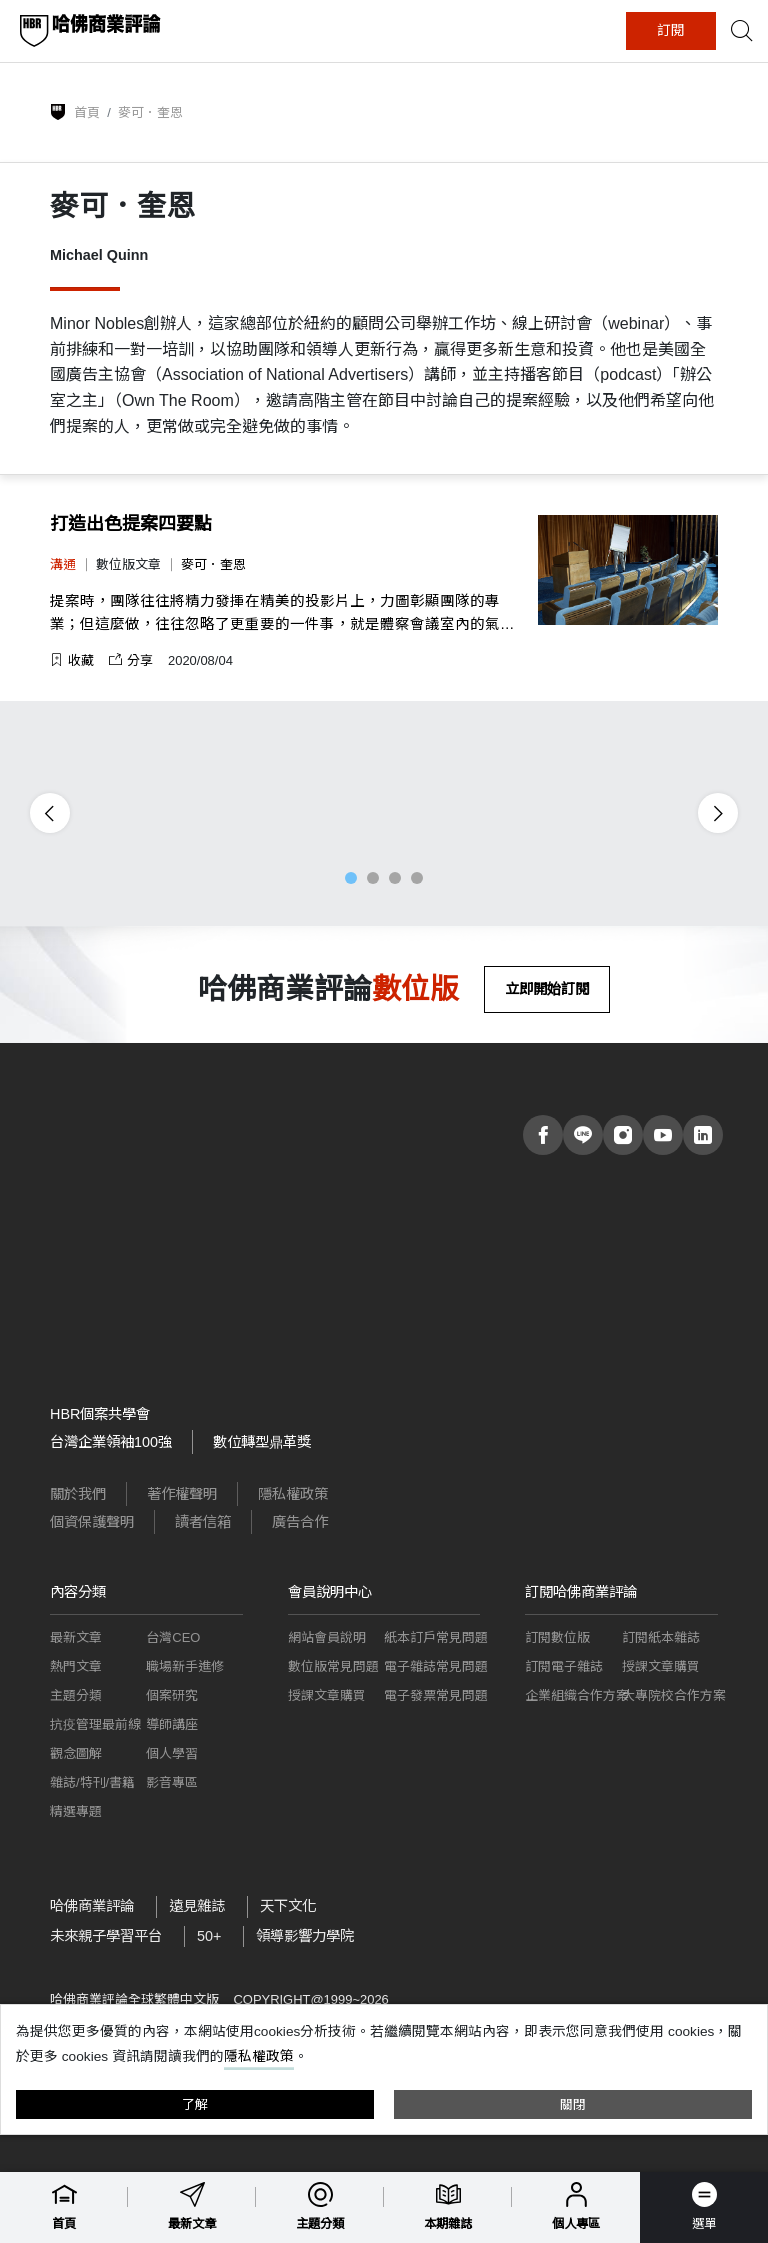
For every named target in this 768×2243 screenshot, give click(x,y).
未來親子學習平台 (106, 1936)
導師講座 (172, 1724)
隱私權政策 (293, 1494)
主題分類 (76, 1695)
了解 (195, 2104)
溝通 (63, 564)
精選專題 (76, 1811)
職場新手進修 (185, 1666)
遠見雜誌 (197, 1906)
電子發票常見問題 (436, 1695)
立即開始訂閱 (547, 989)
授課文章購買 (327, 1695)
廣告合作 (300, 1522)
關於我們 (78, 1494)
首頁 (87, 112)
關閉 (573, 2104)
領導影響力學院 (305, 1936)
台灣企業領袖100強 (111, 1442)
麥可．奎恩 (213, 564)
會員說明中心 (330, 1592)
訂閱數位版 (557, 1637)
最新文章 (76, 1637)
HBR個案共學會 (100, 1414)
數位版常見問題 (333, 1666)
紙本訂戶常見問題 (436, 1637)
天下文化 (288, 1906)
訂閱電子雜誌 (564, 1666)
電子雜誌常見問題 (436, 1666)
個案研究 (172, 1695)
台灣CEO (173, 1637)
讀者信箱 (203, 1522)
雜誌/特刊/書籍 (92, 1782)
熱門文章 (76, 1666)
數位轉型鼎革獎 (262, 1442)
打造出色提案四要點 (131, 524)
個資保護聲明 (92, 1522)
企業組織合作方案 (577, 1695)
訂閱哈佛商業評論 (581, 1592)
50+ (209, 1936)
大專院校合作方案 (674, 1695)
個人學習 (172, 1753)
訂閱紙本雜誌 (661, 1637)
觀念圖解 (76, 1753)
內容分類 (78, 1592)
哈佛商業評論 (92, 1906)
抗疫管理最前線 (95, 1724)
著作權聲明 (182, 1494)
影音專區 (172, 1782)
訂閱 (671, 30)
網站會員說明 (327, 1637)
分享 (131, 660)
